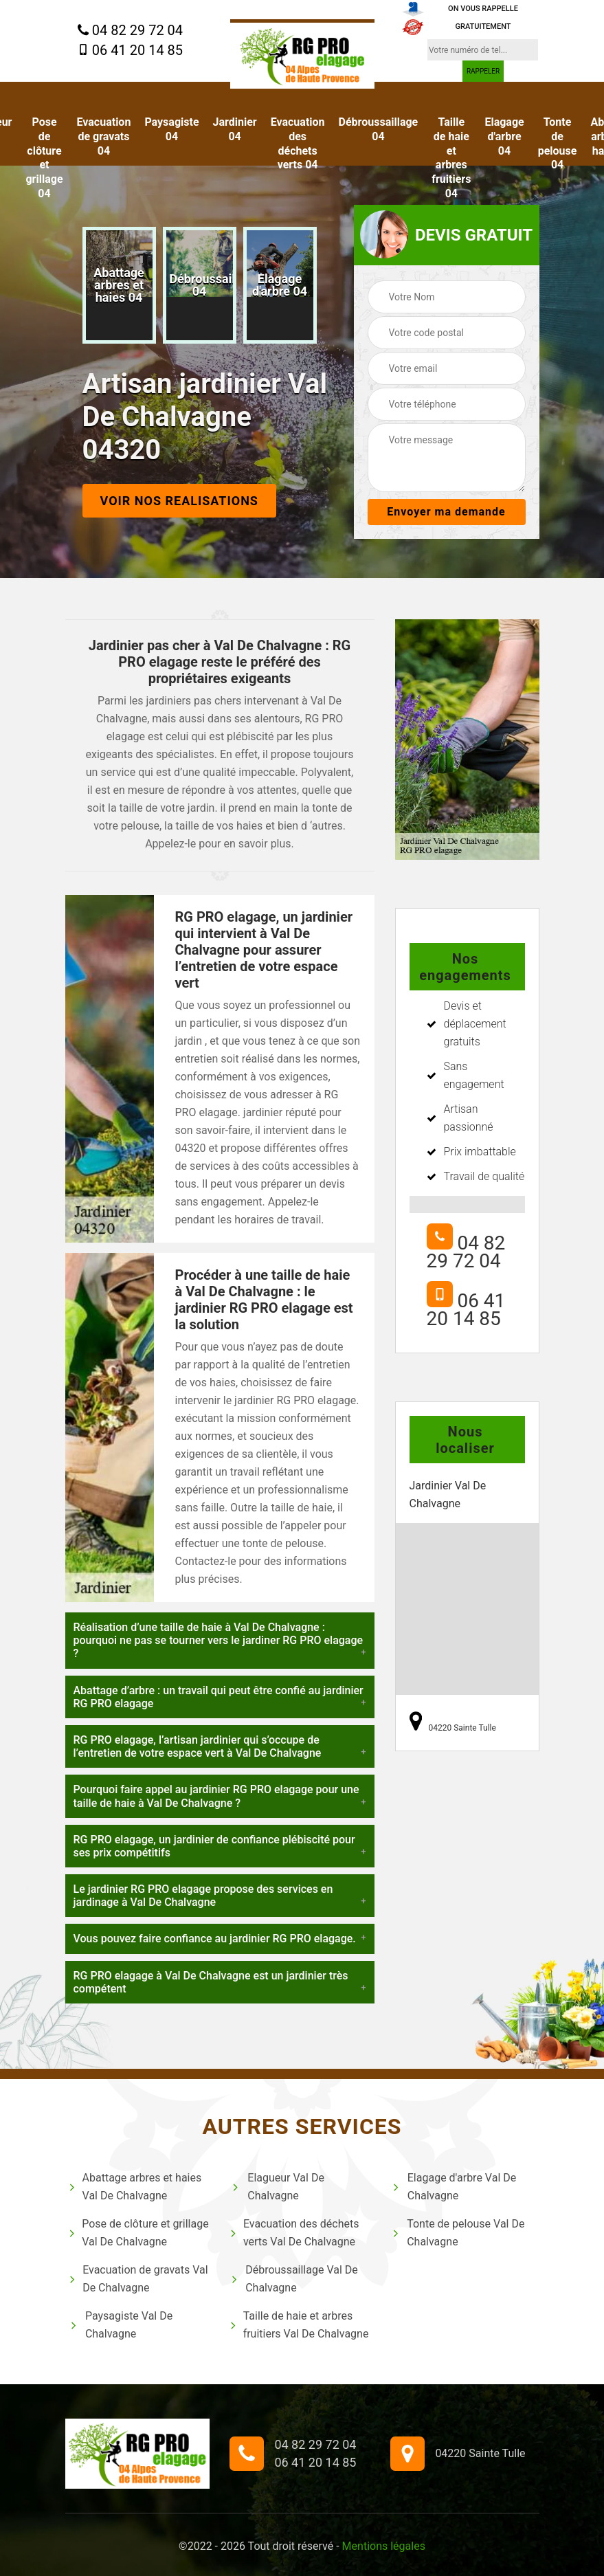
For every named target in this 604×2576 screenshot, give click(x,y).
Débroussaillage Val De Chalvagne (294, 2278)
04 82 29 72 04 (130, 31)
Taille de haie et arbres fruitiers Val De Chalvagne (299, 2324)
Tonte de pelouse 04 (557, 143)
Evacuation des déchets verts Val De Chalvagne (294, 2232)
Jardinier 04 (235, 129)
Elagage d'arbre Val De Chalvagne (454, 2186)
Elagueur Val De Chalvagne (277, 2186)
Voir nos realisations (179, 500)
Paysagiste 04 (171, 129)
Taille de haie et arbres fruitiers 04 (451, 157)
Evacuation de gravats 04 (104, 136)
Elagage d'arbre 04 (504, 136)
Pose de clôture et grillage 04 (44, 157)
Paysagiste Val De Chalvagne (121, 2324)
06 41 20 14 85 (130, 50)
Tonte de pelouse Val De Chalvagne (458, 2232)
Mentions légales (383, 2546)
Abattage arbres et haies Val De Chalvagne (135, 2186)
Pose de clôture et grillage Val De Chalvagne (139, 2232)
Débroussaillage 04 (378, 129)
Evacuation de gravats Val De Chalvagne (138, 2278)
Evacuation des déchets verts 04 (298, 143)
